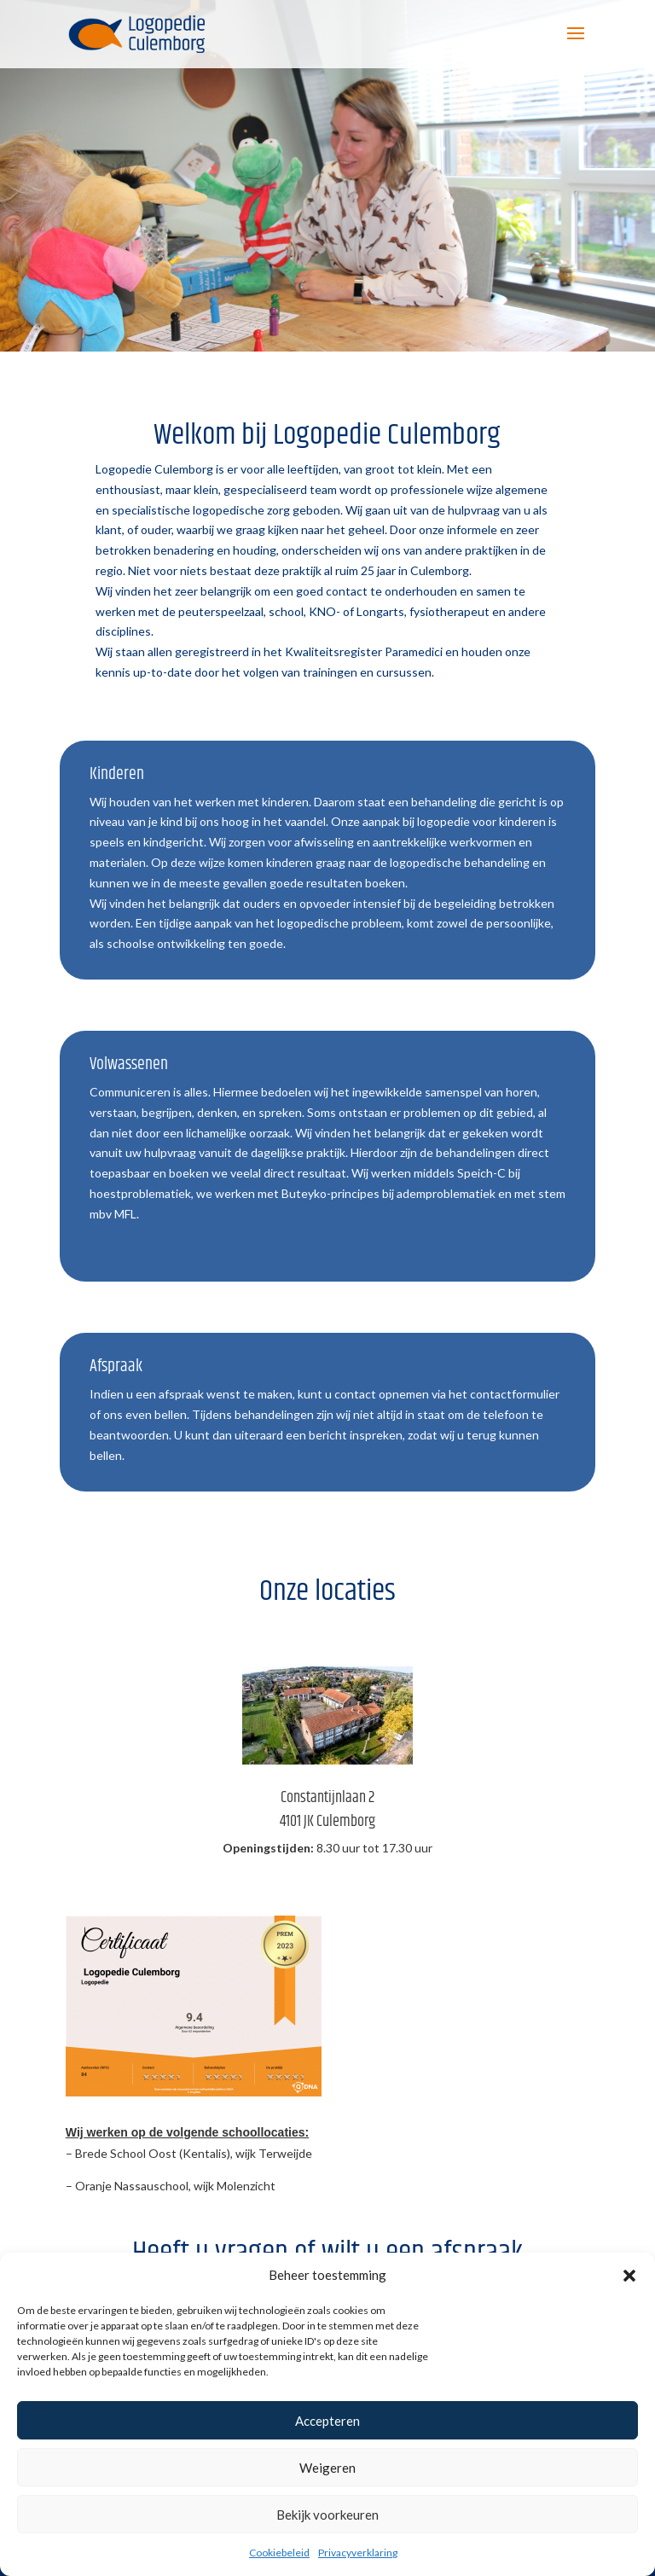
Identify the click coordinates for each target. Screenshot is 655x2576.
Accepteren (327, 2420)
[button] (629, 2275)
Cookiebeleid (279, 2552)
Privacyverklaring (357, 2552)
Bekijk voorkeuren (327, 2514)
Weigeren (327, 2467)
